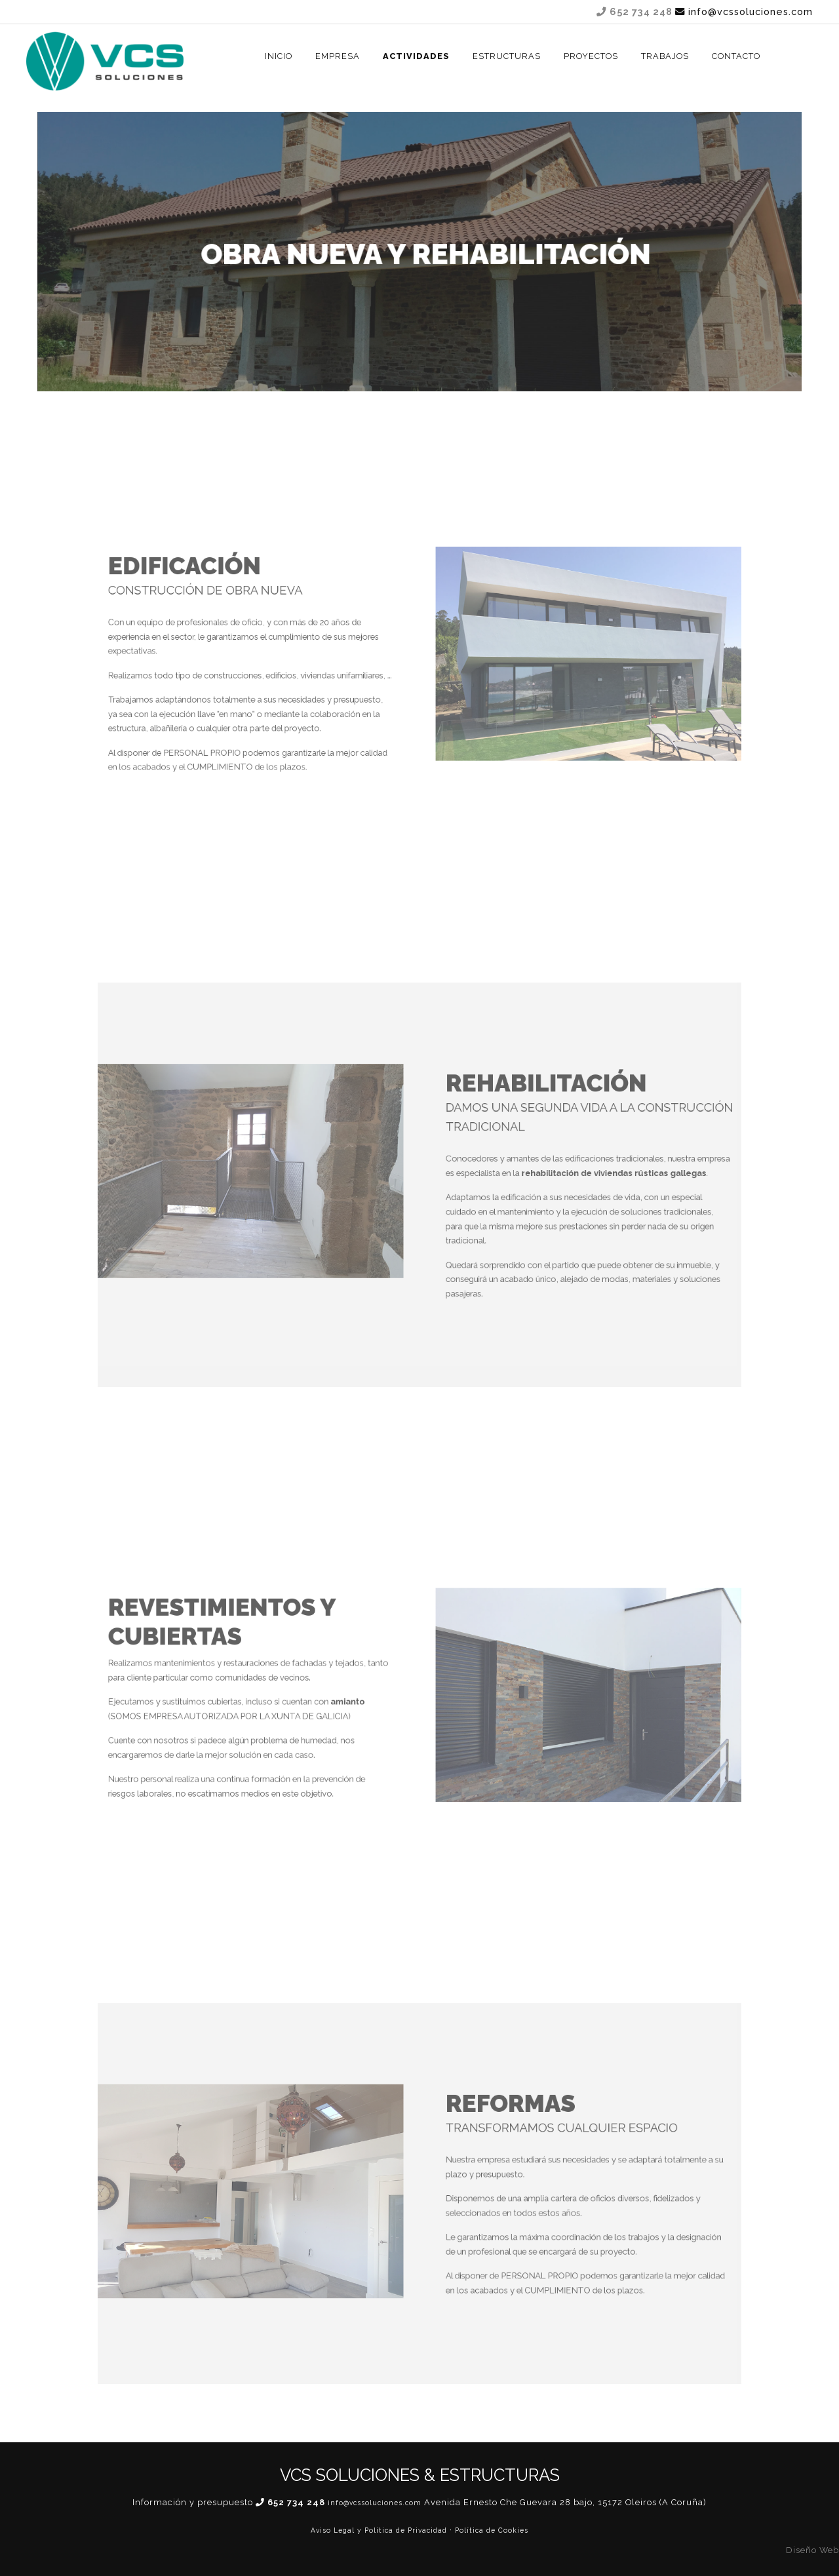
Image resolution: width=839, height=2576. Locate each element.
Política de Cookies (491, 2530)
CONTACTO (736, 56)
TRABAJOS (665, 56)
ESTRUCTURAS (507, 56)
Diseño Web (812, 2550)
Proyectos (591, 56)
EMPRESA (337, 56)
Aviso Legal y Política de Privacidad (379, 2530)
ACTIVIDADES (416, 56)
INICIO (278, 56)
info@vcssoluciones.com (744, 11)
